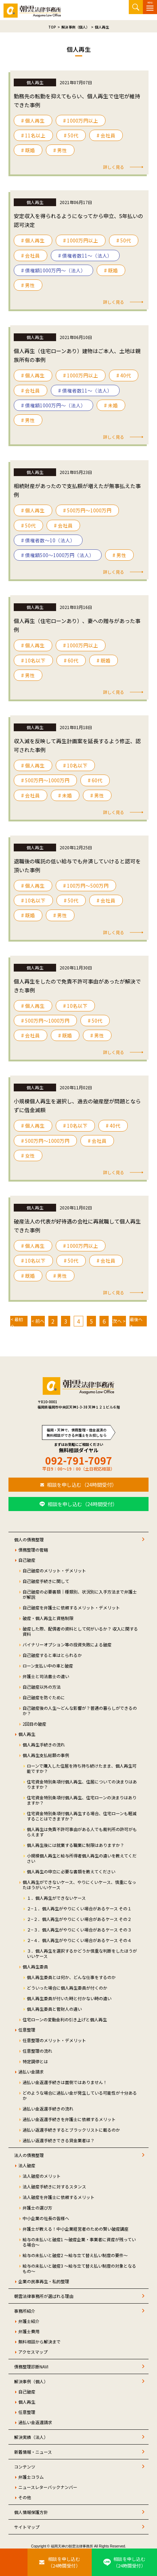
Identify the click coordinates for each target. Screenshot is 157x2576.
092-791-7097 (78, 1460)
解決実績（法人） (31, 2437)
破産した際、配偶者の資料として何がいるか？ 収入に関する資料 (80, 1631)
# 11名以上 (33, 135)
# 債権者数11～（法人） (85, 255)
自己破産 (26, 1560)
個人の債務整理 (29, 1539)
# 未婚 (111, 405)
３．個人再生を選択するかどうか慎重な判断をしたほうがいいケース (82, 1953)
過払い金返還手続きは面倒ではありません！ (65, 2082)
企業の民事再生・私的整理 (43, 2281)
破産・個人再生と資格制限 (48, 1618)
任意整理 (26, 2029)
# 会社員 (106, 135)
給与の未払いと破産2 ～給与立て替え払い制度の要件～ (75, 2255)
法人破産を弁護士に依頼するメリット (59, 2197)
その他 (24, 2497)
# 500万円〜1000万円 (87, 510)
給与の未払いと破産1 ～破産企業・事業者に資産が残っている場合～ (79, 2242)
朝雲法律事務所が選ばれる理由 (43, 2296)
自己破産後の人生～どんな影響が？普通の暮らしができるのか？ (80, 1710)
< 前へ (37, 1321)
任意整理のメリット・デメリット (54, 2040)
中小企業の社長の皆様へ (46, 2218)
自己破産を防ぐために (44, 1697)
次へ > (119, 1321)
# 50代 (71, 135)
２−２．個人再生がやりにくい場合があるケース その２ (79, 1919)
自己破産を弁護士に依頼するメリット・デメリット (71, 1607)
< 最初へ (17, 1321)
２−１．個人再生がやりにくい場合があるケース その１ (79, 1908)
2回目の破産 (34, 1723)
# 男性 (60, 150)
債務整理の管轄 (33, 1549)
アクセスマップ (33, 2351)
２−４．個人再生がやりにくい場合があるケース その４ (79, 1940)
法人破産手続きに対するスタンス (54, 2186)
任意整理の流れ (37, 2050)
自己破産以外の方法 (42, 1686)
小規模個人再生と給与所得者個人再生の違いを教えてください (82, 1858)
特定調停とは (35, 2061)
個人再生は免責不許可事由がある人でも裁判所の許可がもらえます (82, 1831)
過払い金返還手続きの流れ (48, 2108)
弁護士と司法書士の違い (46, 1676)
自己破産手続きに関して (46, 1581)
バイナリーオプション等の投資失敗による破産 (67, 1644)
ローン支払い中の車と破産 (48, 1665)
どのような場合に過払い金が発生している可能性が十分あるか (80, 2095)
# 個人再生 (33, 120)
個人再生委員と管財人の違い (54, 2008)
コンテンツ (24, 2466)
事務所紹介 (24, 2310)
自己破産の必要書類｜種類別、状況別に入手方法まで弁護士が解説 (80, 1594)
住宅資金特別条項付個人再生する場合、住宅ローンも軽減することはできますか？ (82, 1816)
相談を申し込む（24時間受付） (82, 1484)
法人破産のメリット (42, 2175)
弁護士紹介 (29, 2321)
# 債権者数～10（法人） (48, 540)
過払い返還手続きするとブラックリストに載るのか (71, 2129)
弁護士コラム (31, 2476)
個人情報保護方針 (31, 2512)
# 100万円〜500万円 (86, 885)
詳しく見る (113, 167)
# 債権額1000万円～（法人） (53, 270)
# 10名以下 (33, 660)
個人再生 (26, 1734)
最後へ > (136, 1321)
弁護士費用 (29, 2331)
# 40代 (123, 375)
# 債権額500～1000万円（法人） (57, 555)
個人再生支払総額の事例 (46, 1755)
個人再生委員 (35, 1966)
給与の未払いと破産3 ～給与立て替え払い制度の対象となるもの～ (79, 2268)
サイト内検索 (136, 7)
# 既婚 (28, 150)
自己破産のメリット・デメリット (54, 1570)
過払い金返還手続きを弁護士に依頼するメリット (69, 2119)
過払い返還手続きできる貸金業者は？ (59, 2140)
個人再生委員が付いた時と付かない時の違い (69, 1998)
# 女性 (28, 1155)
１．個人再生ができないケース (56, 1897)
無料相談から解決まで (39, 2341)
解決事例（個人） (31, 2381)
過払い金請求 (31, 2071)
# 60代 (71, 660)
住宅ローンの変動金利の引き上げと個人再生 (65, 2019)
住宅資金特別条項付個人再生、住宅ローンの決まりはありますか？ (82, 1800)
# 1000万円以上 (80, 120)
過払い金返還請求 (35, 2422)
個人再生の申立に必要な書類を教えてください (71, 1871)
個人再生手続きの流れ (44, 1744)
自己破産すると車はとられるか (52, 1655)
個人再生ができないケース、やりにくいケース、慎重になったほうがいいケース (79, 1884)
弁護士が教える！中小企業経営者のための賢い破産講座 (75, 2228)
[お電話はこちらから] (14, 2562)
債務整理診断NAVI (31, 2366)
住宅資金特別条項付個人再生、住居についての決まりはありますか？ (82, 1784)
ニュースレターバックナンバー (47, 2487)
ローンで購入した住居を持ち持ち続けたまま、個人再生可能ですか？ (82, 1768)
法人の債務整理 (29, 2155)
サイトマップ (27, 2526)
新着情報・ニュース (33, 2451)
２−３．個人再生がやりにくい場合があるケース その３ (79, 1929)
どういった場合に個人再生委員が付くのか (67, 1987)
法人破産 (26, 2165)
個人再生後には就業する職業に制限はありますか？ (75, 1845)
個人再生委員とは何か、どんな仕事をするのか (71, 1977)
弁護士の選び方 (37, 2207)
